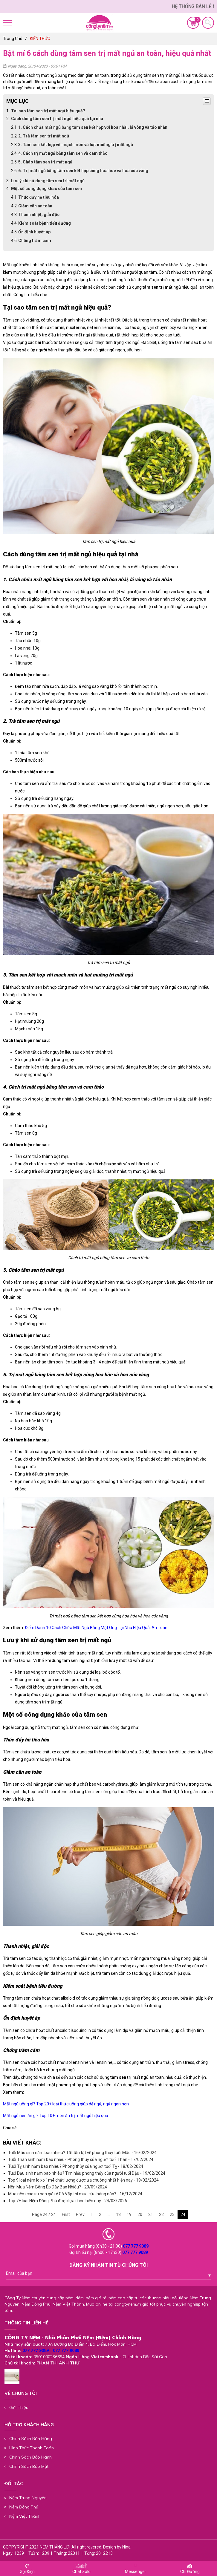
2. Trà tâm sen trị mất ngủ (43, 136)
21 (150, 2214)
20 (139, 2214)
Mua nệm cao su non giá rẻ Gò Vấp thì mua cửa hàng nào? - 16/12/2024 (75, 2193)
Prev (80, 2214)
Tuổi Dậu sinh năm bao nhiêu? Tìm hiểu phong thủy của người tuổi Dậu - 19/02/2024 (86, 2173)
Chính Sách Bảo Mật (28, 2466)
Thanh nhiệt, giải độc (38, 214)
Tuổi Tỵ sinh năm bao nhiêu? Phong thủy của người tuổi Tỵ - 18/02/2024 (75, 2166)
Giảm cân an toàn (35, 205)
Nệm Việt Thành (25, 2516)
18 (118, 2214)
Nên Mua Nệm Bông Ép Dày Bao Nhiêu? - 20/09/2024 (57, 2187)
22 (161, 2214)
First (66, 2214)
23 (172, 2214)
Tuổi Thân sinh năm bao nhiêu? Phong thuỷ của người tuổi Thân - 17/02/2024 (80, 2159)
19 (129, 2214)
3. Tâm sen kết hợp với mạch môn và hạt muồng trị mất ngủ (75, 144)
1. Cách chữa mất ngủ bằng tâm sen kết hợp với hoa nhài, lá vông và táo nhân (92, 127)
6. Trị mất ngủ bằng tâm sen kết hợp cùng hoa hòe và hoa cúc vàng (83, 170)
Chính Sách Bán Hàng (30, 2438)
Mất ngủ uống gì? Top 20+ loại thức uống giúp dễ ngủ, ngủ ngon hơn (66, 2103)
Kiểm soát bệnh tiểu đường (44, 223)
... (108, 2214)
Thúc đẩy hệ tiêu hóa (38, 197)
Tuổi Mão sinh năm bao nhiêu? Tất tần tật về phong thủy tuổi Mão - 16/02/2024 (82, 2152)
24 (183, 2214)
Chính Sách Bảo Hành (30, 2457)
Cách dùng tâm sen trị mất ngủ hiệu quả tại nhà (57, 118)
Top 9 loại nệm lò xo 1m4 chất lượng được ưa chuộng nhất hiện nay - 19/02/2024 (83, 2180)
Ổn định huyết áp (34, 231)
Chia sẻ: (10, 2127)
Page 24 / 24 (44, 2214)
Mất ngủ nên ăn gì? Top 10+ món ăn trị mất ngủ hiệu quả (55, 2115)
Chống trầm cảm (34, 240)
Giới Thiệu (18, 2407)
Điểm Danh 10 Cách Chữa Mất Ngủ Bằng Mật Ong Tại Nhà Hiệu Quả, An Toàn (96, 1627)
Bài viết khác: (22, 2142)
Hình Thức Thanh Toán (31, 2448)
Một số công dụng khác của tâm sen (46, 188)
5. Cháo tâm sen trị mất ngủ (45, 162)
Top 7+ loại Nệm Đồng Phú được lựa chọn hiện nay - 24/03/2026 (67, 2200)
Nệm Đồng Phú (23, 2507)
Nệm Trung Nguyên (28, 2497)
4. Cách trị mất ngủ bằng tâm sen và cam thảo (63, 153)
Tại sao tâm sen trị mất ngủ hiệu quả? (48, 110)
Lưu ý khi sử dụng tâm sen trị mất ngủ (48, 180)
